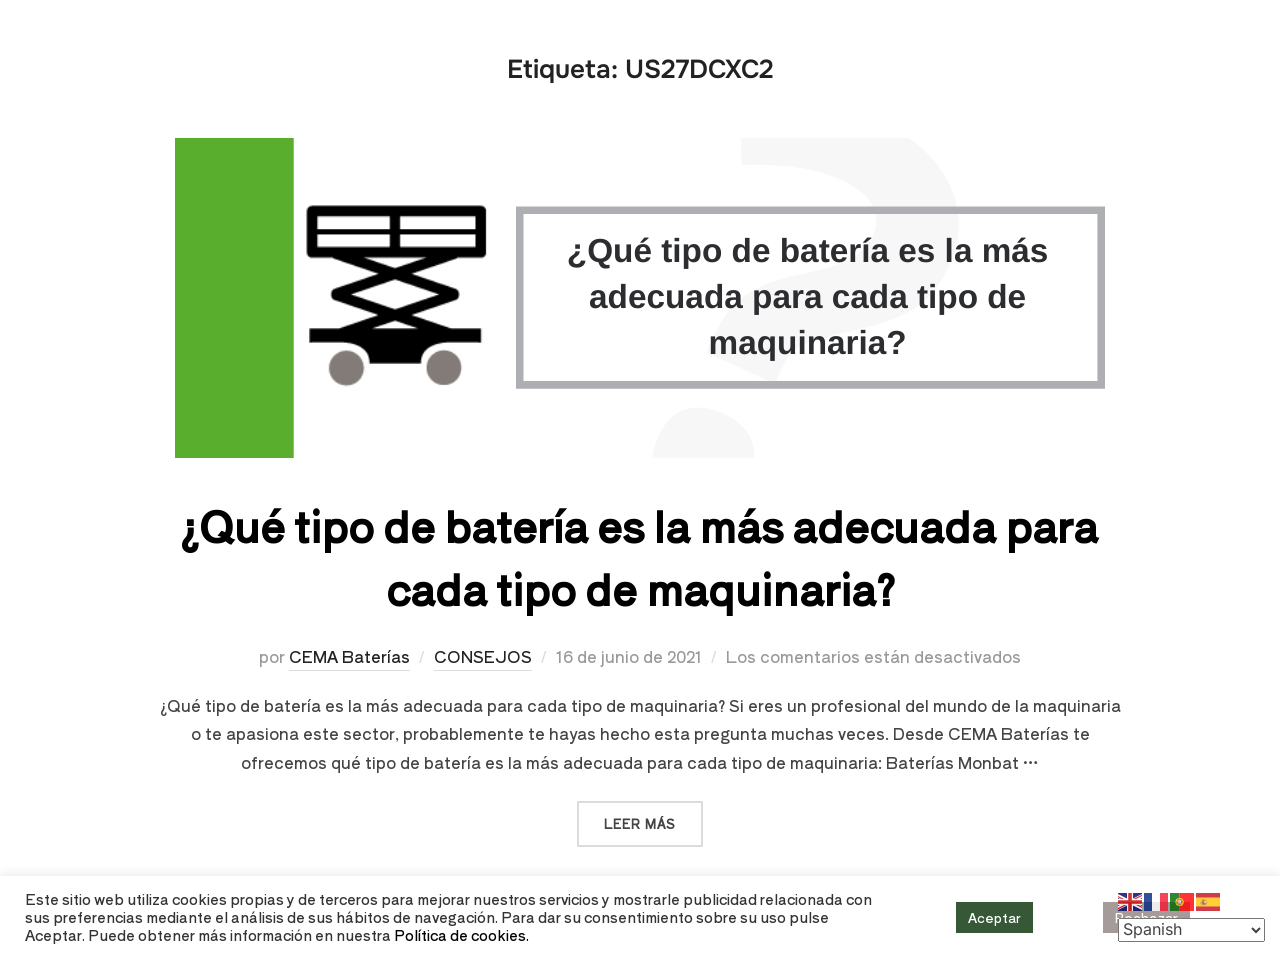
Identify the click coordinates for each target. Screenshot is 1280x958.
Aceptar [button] (994, 917)
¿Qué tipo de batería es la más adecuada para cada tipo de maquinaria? (639, 556)
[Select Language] (1191, 930)
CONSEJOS (483, 656)
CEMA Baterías (349, 656)
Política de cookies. (461, 934)
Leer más (653, 816)
